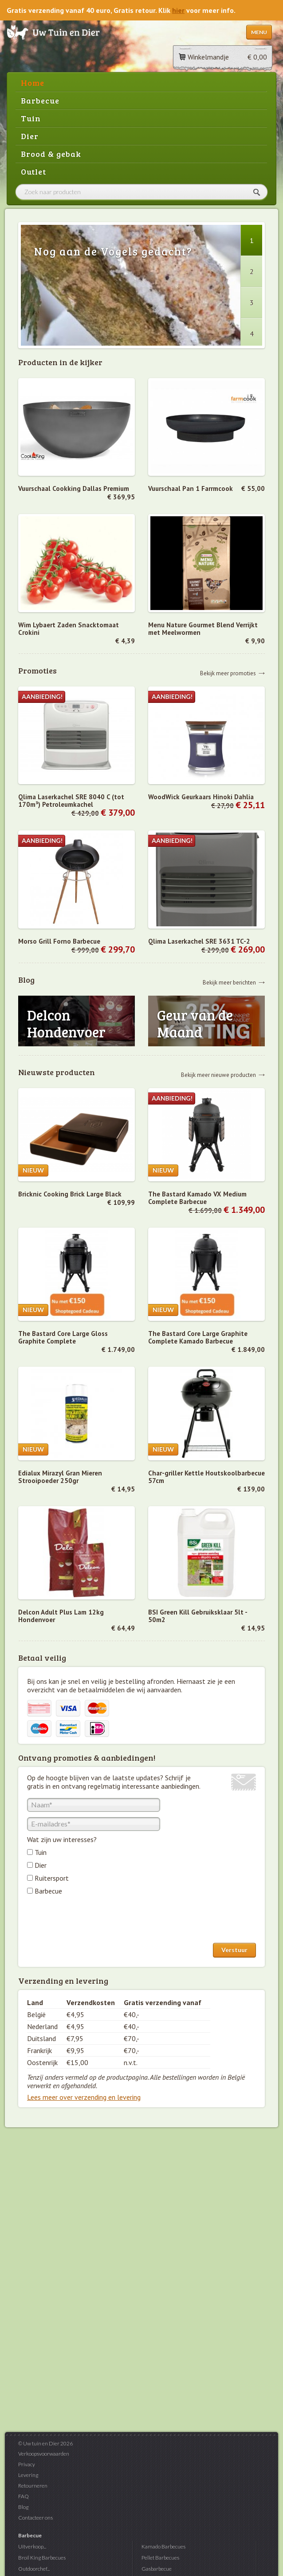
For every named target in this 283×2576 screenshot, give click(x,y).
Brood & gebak (51, 153)
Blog (23, 2507)
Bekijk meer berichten (229, 982)
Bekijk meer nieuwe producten (218, 1074)
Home (32, 82)
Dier (30, 136)
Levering (28, 2475)
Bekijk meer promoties (228, 673)
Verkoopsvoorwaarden (43, 2453)
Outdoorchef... (34, 2568)
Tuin (31, 118)
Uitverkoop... (32, 2546)
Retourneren (32, 2485)
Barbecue (40, 100)
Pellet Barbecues (160, 2557)
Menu (259, 32)
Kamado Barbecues (163, 2546)
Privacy (26, 2464)
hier (178, 10)
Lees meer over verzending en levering (84, 2097)
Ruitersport (52, 1878)
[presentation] (94, 1921)
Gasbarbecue (157, 2568)
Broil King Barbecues (42, 2557)
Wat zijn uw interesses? (62, 1839)
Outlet (33, 171)
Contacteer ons (35, 2517)
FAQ (23, 2496)
